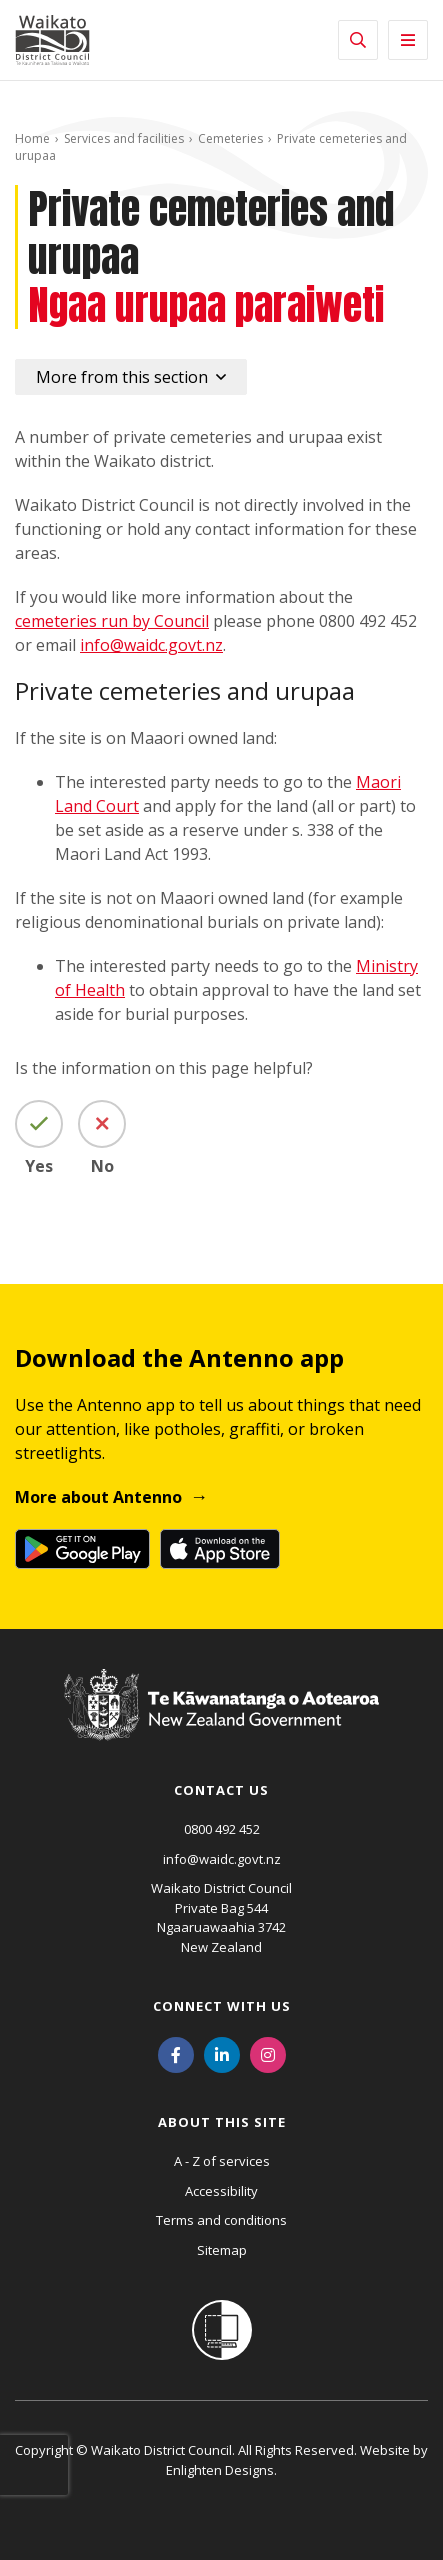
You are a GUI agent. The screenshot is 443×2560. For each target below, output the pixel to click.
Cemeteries (230, 138)
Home (32, 138)
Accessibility (221, 2191)
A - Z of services (222, 2161)
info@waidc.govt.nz (151, 645)
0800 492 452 (222, 1829)
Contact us (221, 1790)
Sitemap (222, 2250)
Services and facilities (124, 138)
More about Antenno (98, 1497)
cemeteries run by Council (112, 621)
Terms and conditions (221, 2220)
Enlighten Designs (220, 2470)
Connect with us (222, 2006)
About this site (222, 2122)
